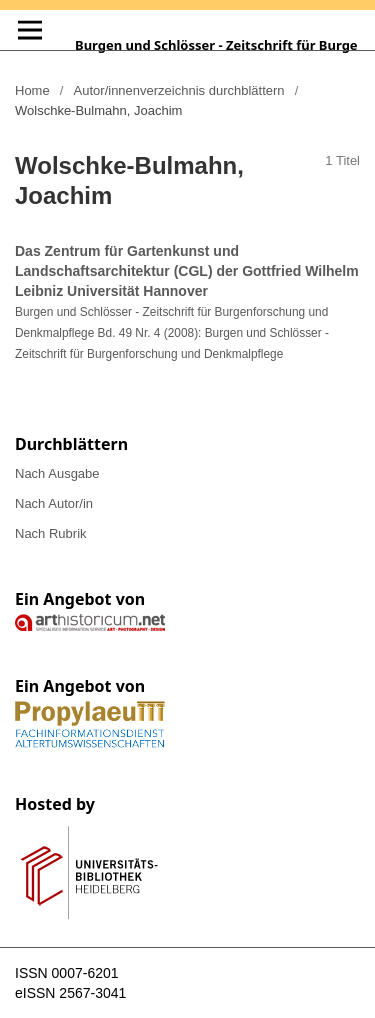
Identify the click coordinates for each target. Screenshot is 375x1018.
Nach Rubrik (51, 533)
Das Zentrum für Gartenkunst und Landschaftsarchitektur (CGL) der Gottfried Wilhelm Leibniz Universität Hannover (187, 271)
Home (32, 90)
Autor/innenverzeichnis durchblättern (179, 90)
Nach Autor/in (54, 503)
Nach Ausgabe (57, 473)
